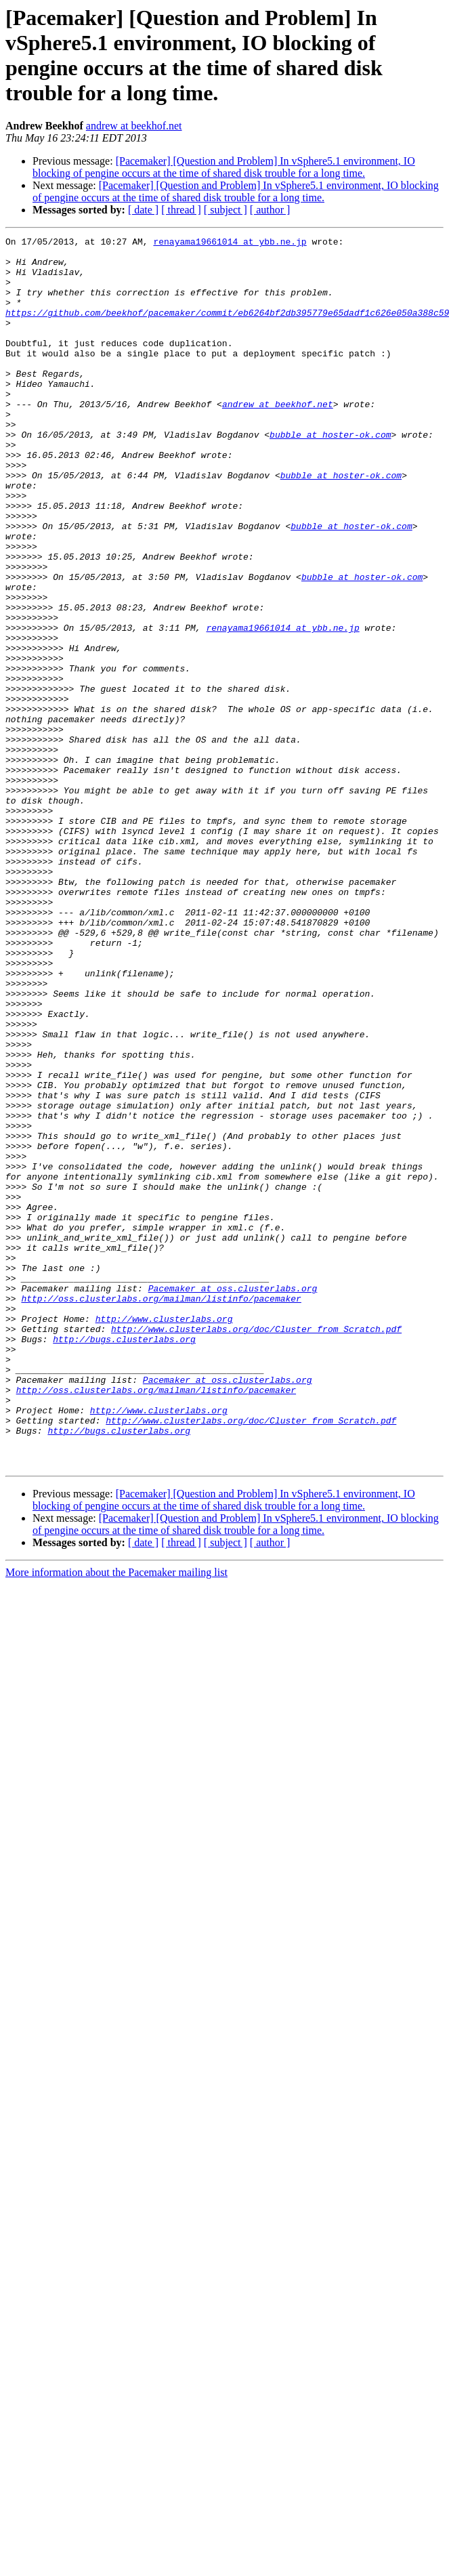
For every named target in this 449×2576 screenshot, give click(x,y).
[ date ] (143, 209)
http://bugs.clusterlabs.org (124, 1560)
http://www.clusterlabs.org (164, 1536)
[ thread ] (181, 209)
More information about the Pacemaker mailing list (116, 1818)
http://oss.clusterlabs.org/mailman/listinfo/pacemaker (161, 1511)
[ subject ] (225, 209)
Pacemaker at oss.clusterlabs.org (233, 1499)
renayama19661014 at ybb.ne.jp (229, 243)
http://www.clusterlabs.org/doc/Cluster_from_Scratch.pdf (256, 1548)
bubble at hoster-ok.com (330, 475)
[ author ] (270, 209)
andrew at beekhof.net (134, 125)
